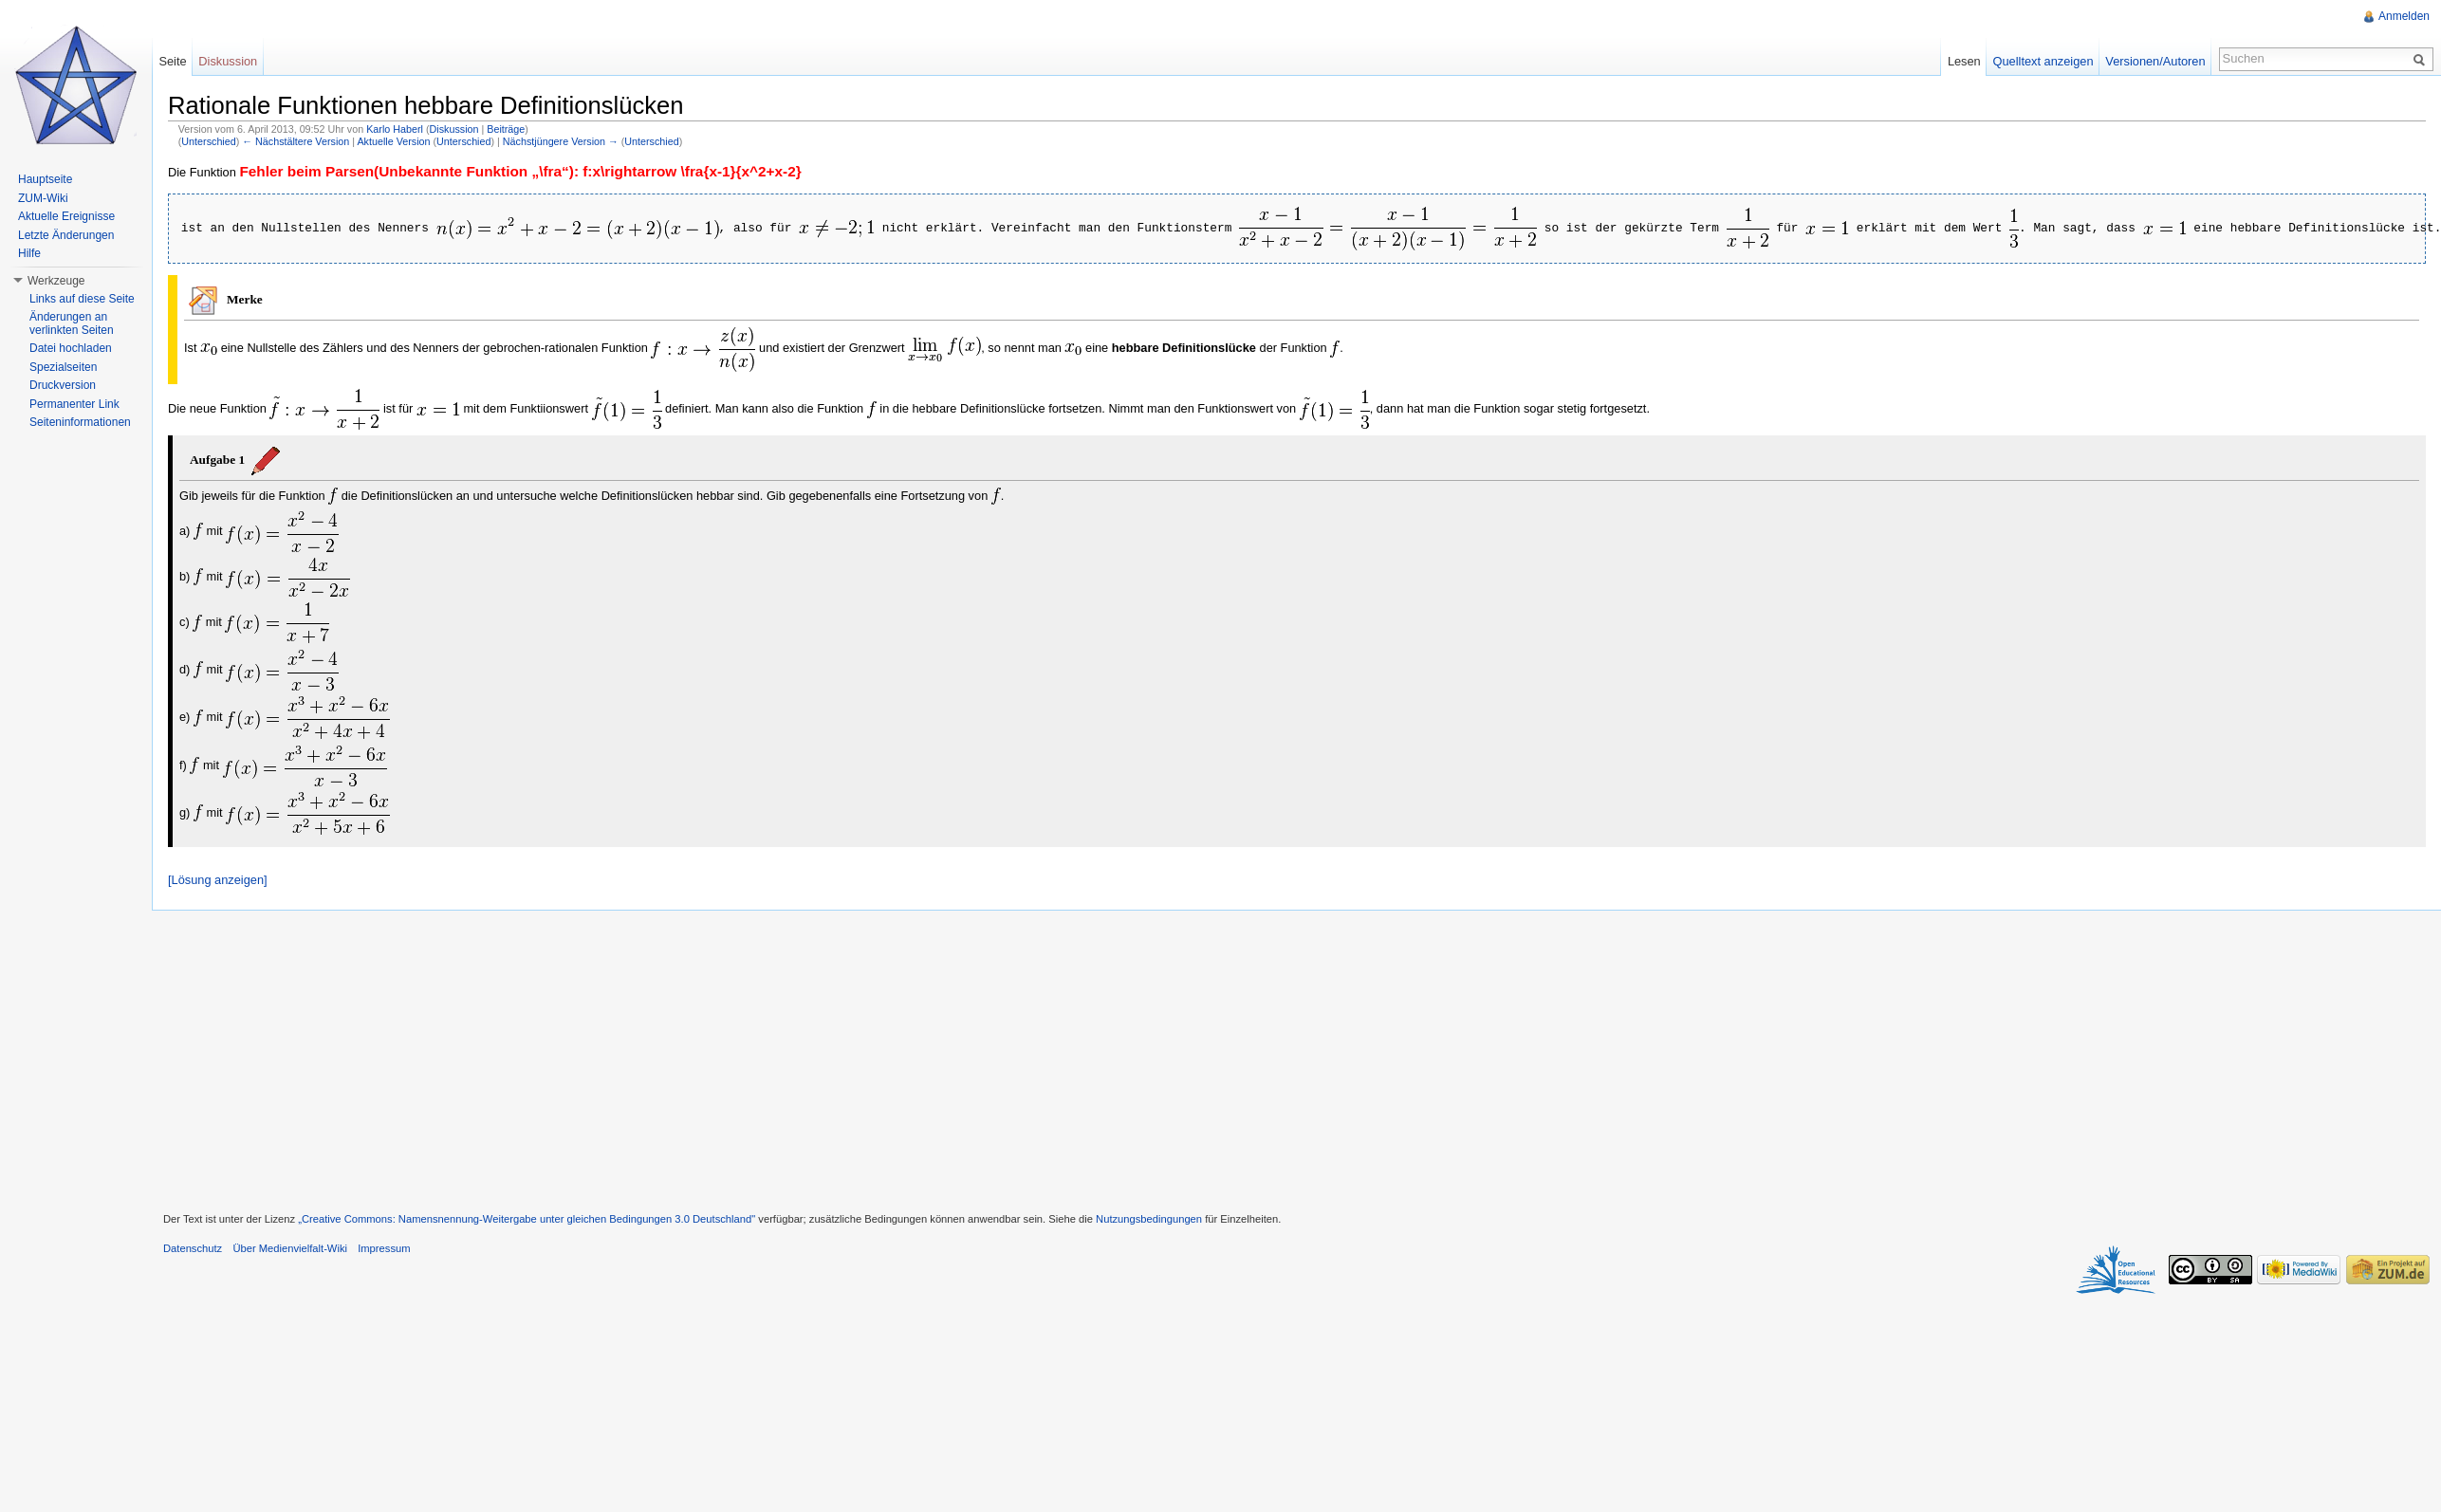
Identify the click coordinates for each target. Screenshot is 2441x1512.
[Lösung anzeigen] (218, 880)
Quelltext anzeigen (2043, 61)
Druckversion (62, 385)
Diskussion (454, 129)
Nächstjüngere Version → (561, 141)
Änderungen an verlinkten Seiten (71, 323)
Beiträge (506, 129)
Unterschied (208, 141)
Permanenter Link (74, 404)
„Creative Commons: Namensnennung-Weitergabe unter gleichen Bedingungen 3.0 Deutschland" (526, 1219)
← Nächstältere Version (295, 141)
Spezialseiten (63, 367)
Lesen (1964, 61)
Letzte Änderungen (66, 235)
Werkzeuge (56, 280)
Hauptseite (45, 179)
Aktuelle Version (393, 141)
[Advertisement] (1296, 1058)
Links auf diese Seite (82, 298)
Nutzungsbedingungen (1149, 1219)
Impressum (384, 1248)
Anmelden (2404, 16)
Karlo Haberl (394, 129)
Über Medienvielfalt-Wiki (289, 1248)
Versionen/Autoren (2155, 61)
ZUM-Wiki (43, 198)
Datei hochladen (70, 348)
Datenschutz (192, 1248)
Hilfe (29, 253)
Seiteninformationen (80, 422)
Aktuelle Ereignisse (66, 216)
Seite (172, 61)
